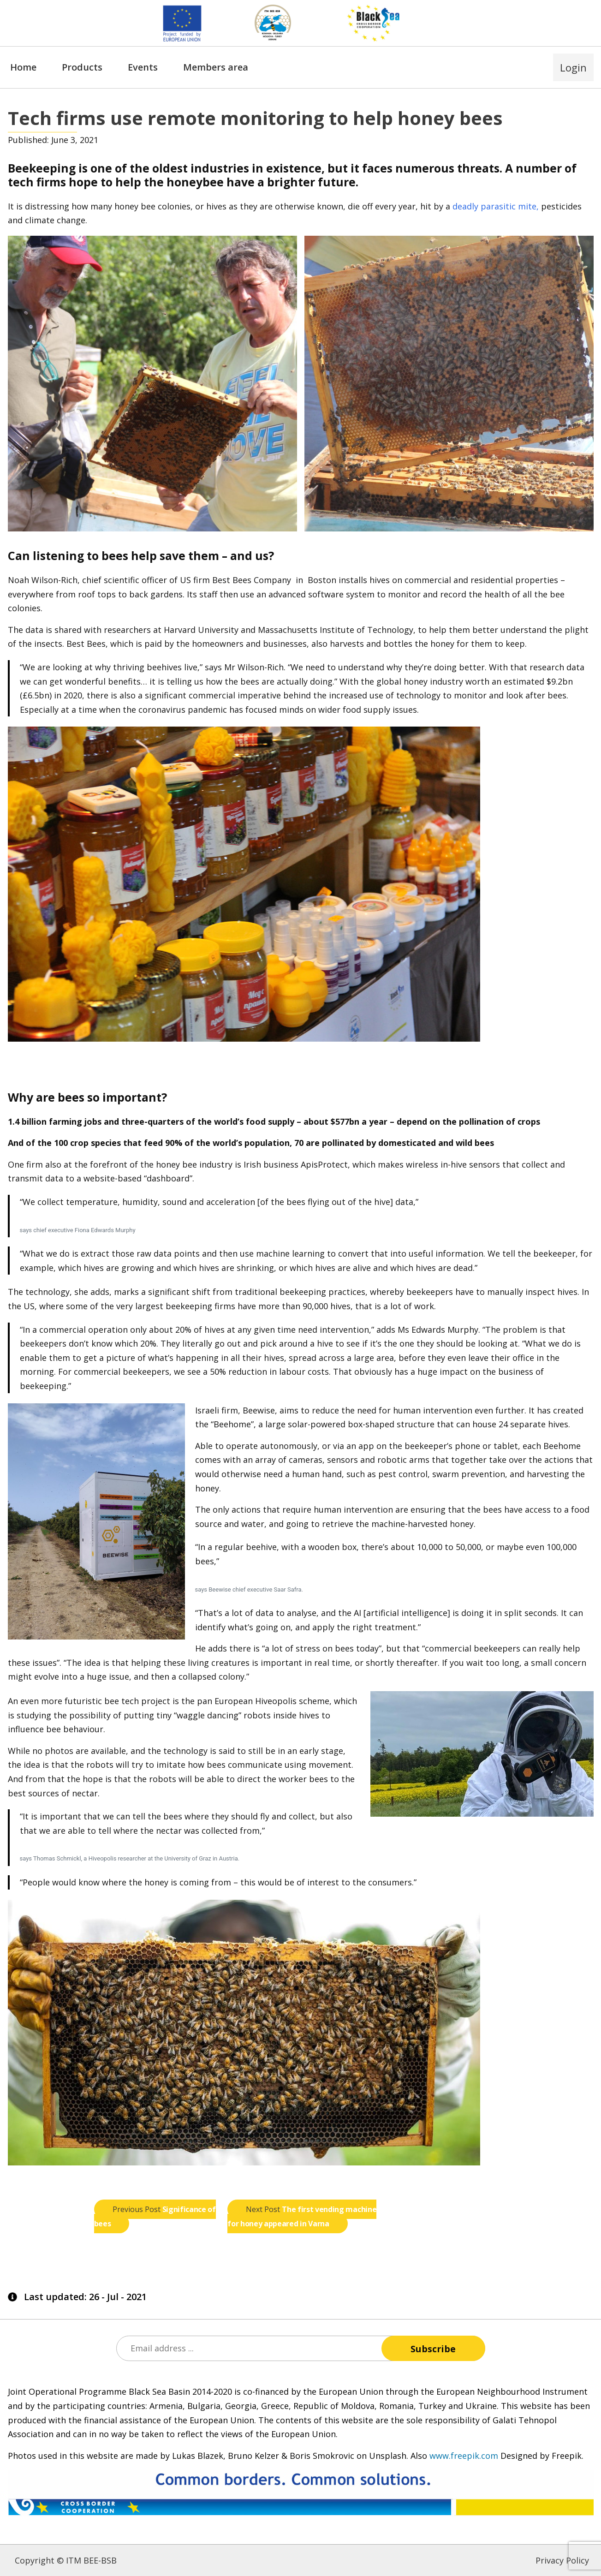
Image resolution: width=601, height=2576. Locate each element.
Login (573, 67)
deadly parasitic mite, (495, 206)
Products (82, 67)
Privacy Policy (562, 2560)
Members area (215, 67)
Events (143, 67)
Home (23, 67)
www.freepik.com (463, 2455)
